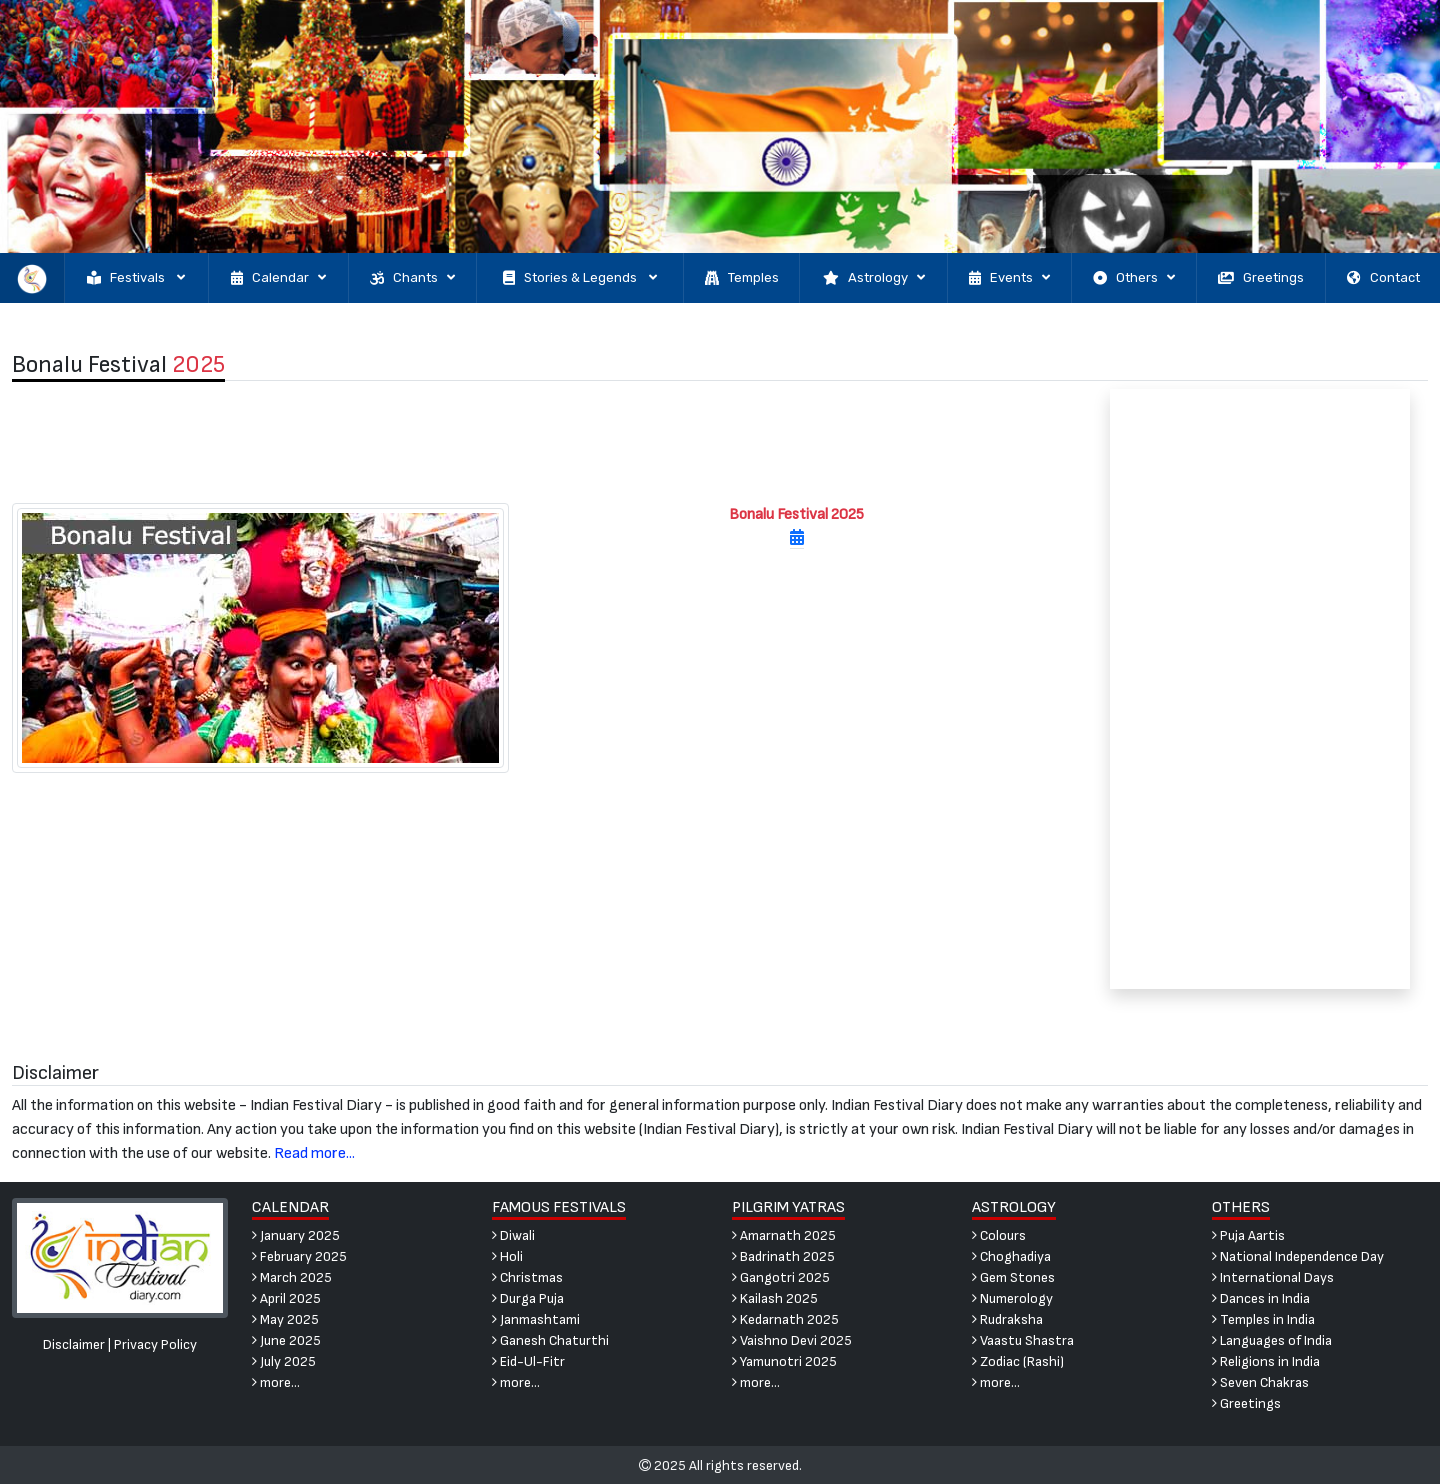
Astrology (874, 278)
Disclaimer (74, 1344)
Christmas (527, 1277)
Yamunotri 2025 (784, 1361)
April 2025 (286, 1298)
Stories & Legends (580, 278)
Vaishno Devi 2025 (792, 1340)
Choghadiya (1011, 1256)
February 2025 (299, 1256)
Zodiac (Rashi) (1018, 1361)
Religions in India (1266, 1361)
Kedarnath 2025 (785, 1319)
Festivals (136, 278)
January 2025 (296, 1235)
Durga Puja (528, 1298)
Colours (999, 1235)
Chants (412, 278)
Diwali (513, 1235)
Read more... (314, 1153)
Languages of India (1272, 1340)
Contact (1383, 278)
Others (1134, 278)
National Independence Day (1298, 1256)
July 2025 (284, 1361)
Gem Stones (1013, 1277)
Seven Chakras (1260, 1382)
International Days (1273, 1277)
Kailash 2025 (775, 1298)
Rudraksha (1007, 1319)
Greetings (1261, 278)
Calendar (278, 278)
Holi (507, 1256)
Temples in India (1263, 1319)
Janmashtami (536, 1319)
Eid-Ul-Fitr (528, 1361)
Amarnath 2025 (784, 1235)
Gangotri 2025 (781, 1277)
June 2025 (286, 1340)
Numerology (1012, 1298)
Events (1009, 278)
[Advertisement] (539, 442)
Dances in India (1261, 1298)
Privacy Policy (155, 1344)
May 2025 (285, 1319)
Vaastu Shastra (1023, 1340)
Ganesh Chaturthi (550, 1340)
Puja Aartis (1248, 1235)
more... (276, 1382)
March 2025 (292, 1277)
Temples (742, 278)
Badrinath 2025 (783, 1256)
